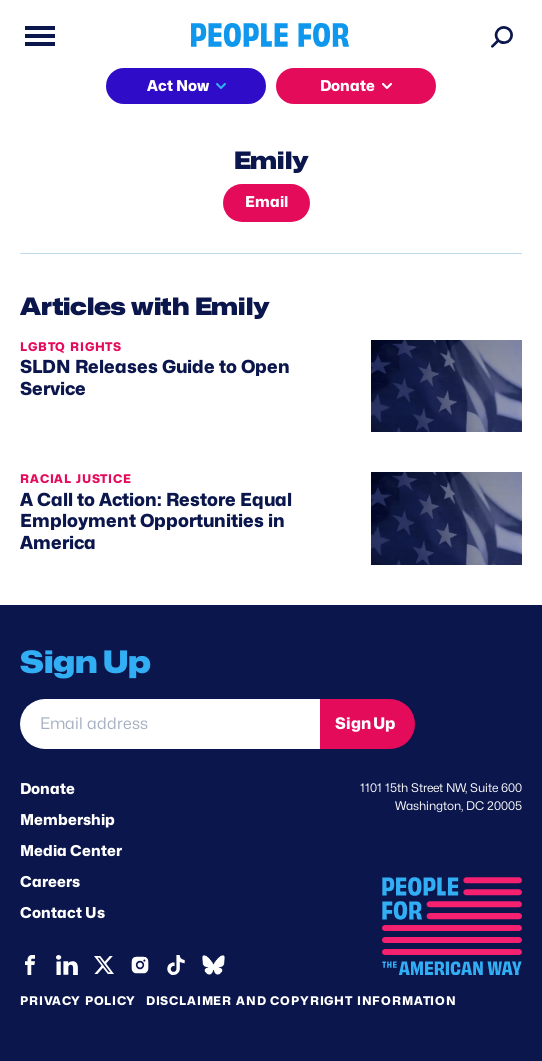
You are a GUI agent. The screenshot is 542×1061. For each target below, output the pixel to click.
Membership (67, 820)
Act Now (178, 86)
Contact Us (62, 913)
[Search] (502, 36)
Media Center (71, 851)
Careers (50, 882)
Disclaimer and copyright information (301, 1000)
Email (266, 202)
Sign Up (365, 723)
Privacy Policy (78, 1000)
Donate (347, 86)
